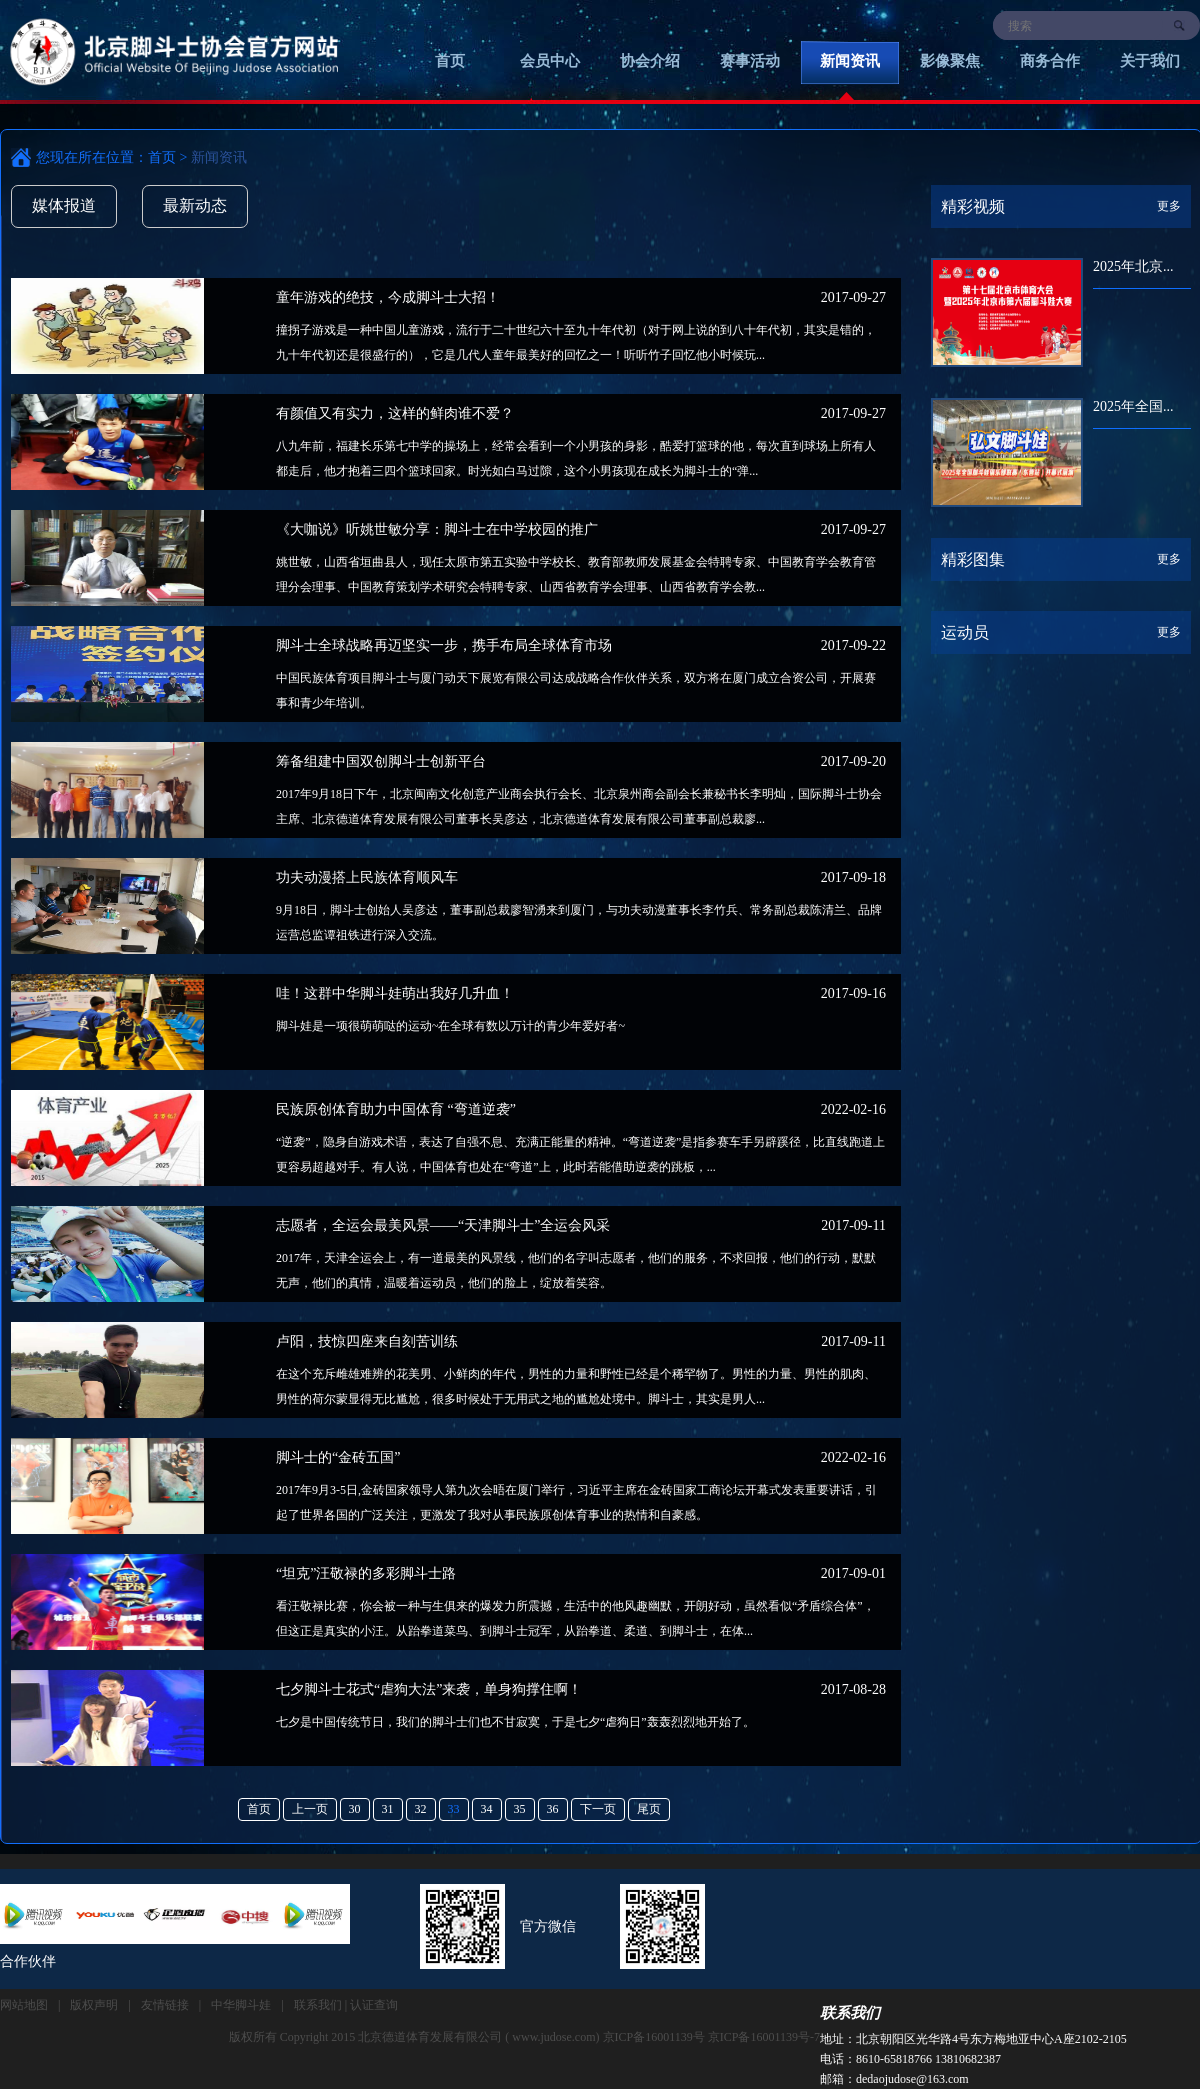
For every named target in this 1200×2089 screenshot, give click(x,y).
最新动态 (195, 205)
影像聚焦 (950, 61)
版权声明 (94, 2005)
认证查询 (374, 2005)
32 (421, 1809)
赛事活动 (750, 61)
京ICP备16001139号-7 (764, 2037)
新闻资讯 (850, 61)
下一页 (598, 1809)
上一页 (310, 1809)
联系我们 (850, 2013)
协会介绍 (650, 61)
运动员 (965, 632)
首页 (450, 61)
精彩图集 (973, 559)
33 (454, 1809)
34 (487, 1809)
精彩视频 (973, 206)
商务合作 (1050, 61)
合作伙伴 (28, 1961)
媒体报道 (64, 205)
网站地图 (24, 2005)
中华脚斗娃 (241, 2005)
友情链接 (165, 2005)
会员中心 (550, 61)
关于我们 (1150, 61)
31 (388, 1809)
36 (553, 1809)
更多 (1169, 206)
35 (520, 1809)
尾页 (649, 1809)
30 (355, 1809)
